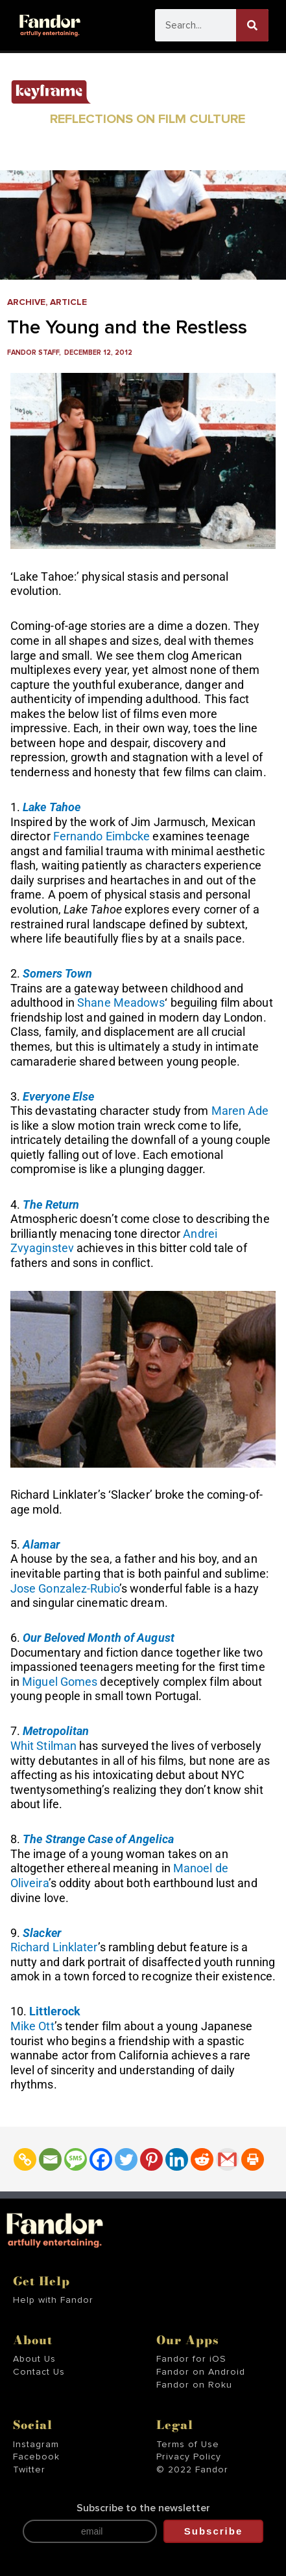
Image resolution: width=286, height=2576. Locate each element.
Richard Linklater (54, 1947)
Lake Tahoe (51, 807)
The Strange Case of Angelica (98, 1839)
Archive (26, 302)
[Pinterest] (151, 2159)
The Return (51, 1204)
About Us (34, 2359)
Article (68, 302)
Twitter (29, 2469)
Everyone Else (58, 1096)
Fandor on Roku (194, 2385)
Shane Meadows (121, 1002)
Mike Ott (32, 2026)
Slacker (42, 1933)
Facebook (36, 2456)
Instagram (36, 2444)
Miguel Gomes (59, 1681)
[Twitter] (126, 2159)
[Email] (50, 2159)
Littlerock (54, 2011)
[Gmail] (227, 2159)
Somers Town (57, 973)
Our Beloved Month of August (98, 1637)
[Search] (252, 25)
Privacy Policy (188, 2456)
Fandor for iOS (191, 2359)
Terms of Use (187, 2444)
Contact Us (39, 2372)
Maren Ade (240, 1110)
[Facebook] (100, 2159)
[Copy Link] (25, 2159)
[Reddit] (202, 2159)
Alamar (41, 1544)
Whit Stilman (43, 1746)
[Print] (252, 2159)
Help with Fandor (53, 2300)
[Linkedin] (176, 2159)
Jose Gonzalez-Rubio (64, 1588)
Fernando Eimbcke (101, 836)
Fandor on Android (200, 2372)
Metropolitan (56, 1731)
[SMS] (75, 2159)
